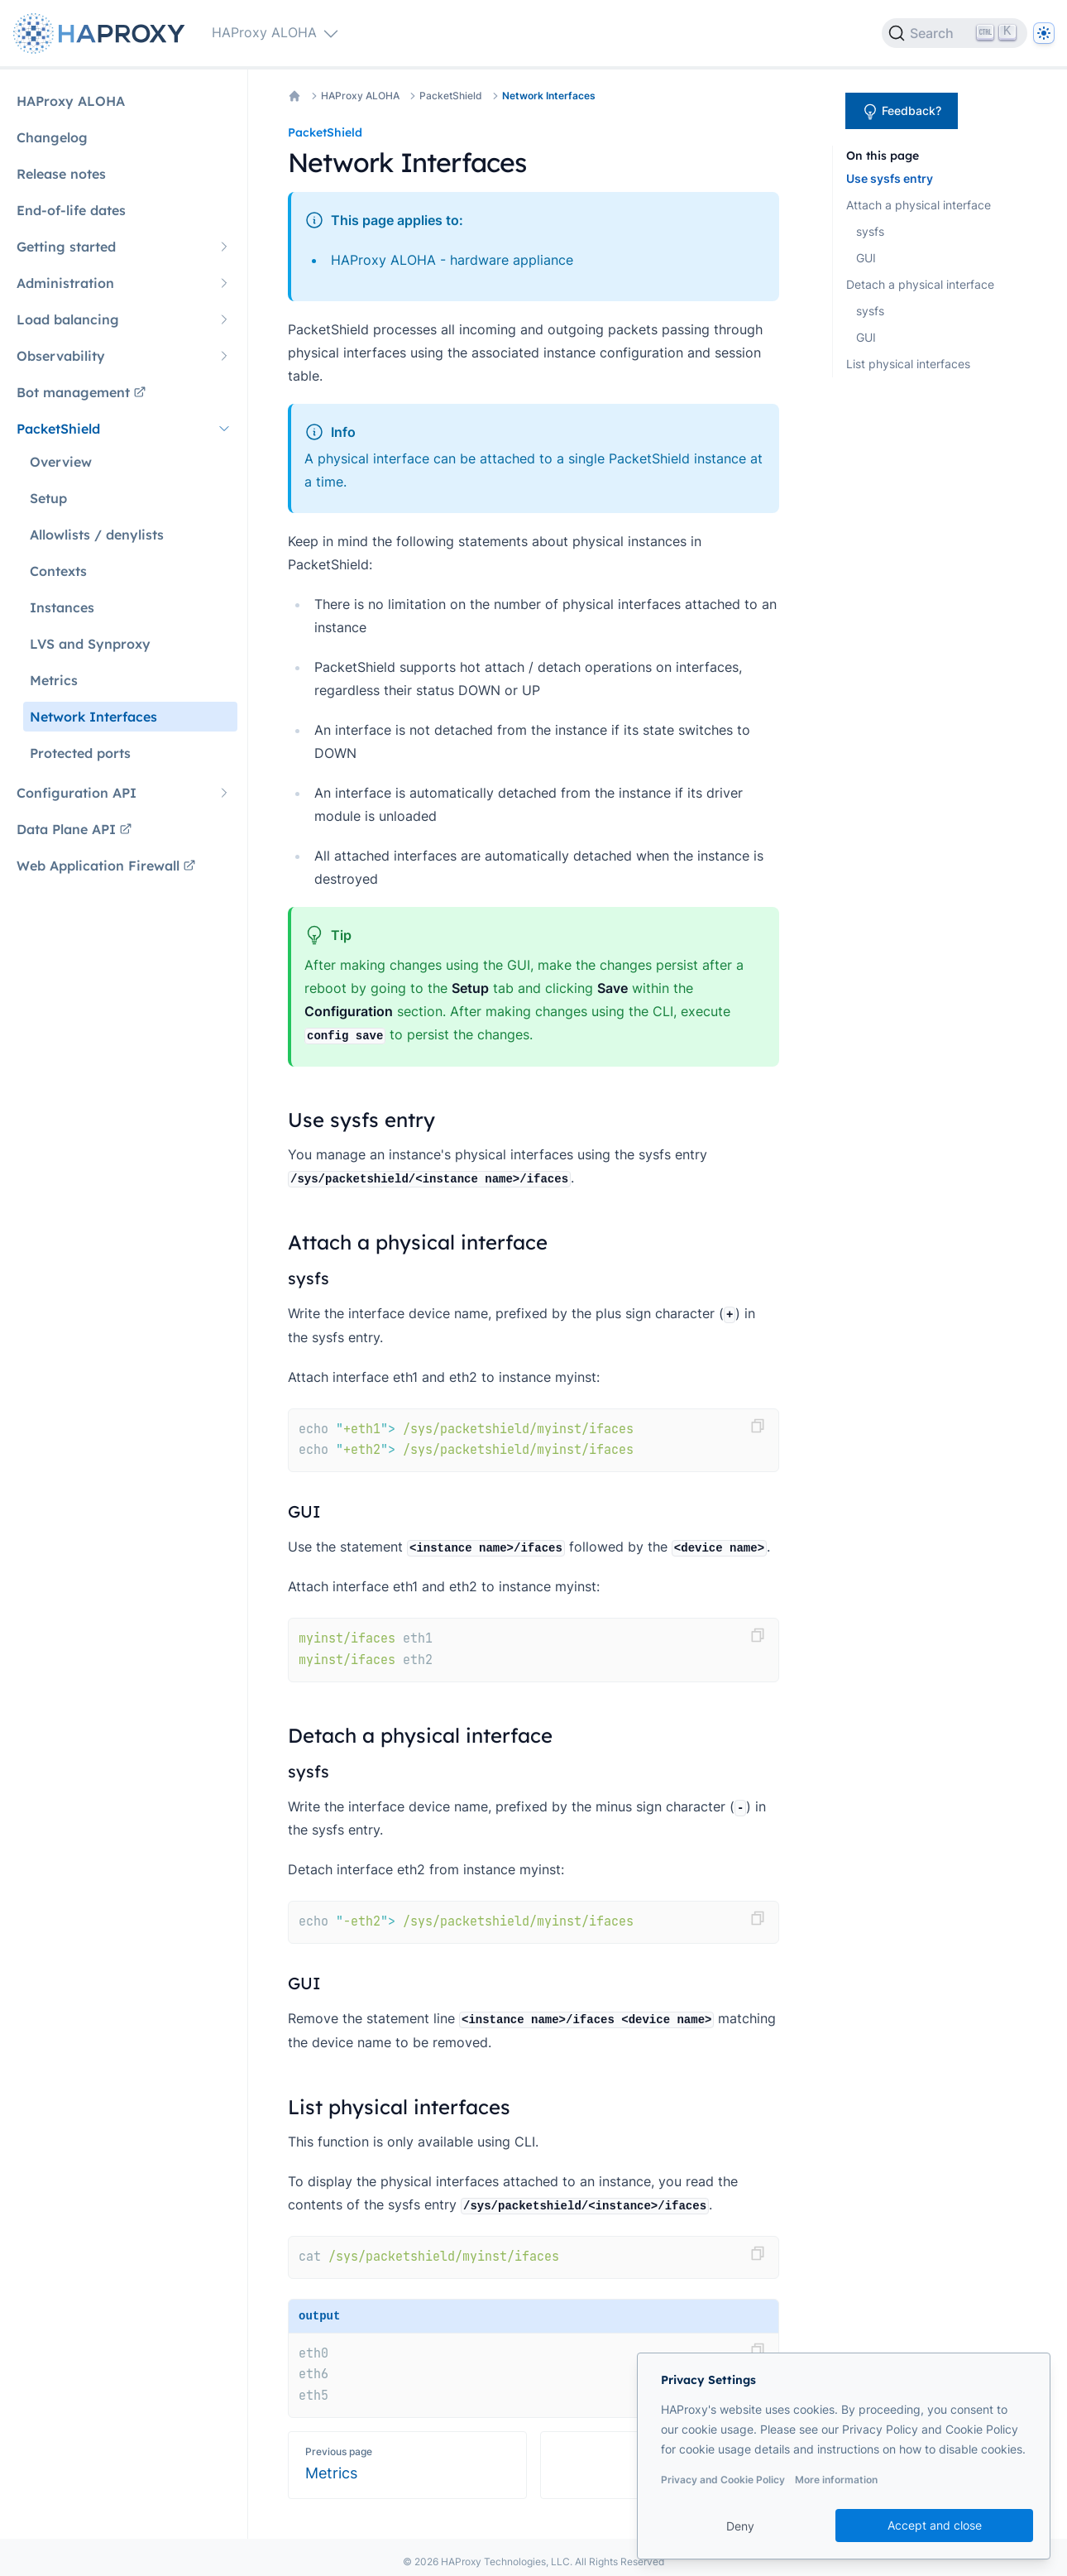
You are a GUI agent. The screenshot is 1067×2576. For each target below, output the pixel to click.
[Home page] (102, 33)
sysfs (870, 231)
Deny (740, 2526)
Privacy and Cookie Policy (723, 2479)
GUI (866, 258)
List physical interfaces (908, 364)
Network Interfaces (549, 95)
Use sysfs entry (889, 178)
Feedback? (901, 111)
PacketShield (450, 95)
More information (836, 2479)
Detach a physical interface (920, 284)
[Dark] (1044, 33)
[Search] (954, 33)
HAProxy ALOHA (360, 95)
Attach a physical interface (918, 205)
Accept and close (935, 2525)
